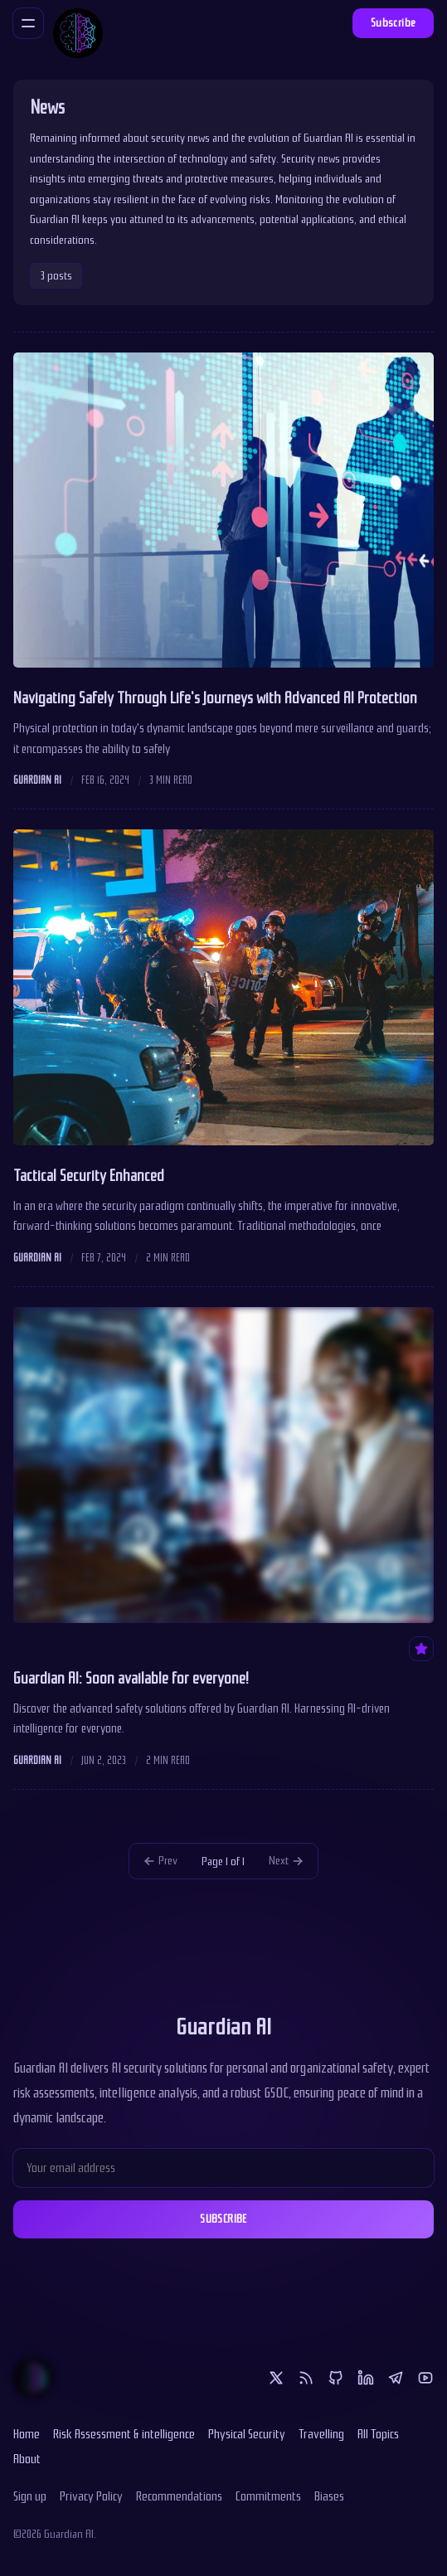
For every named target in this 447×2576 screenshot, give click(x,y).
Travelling (321, 2434)
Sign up (29, 2496)
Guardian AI (37, 780)
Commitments (268, 2496)
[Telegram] (395, 2377)
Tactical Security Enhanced (88, 1176)
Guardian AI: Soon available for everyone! (131, 1679)
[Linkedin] (365, 2377)
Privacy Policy (91, 2496)
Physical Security (246, 2434)
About (27, 2459)
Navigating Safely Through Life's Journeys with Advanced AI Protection (215, 698)
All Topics (378, 2434)
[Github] (336, 2377)
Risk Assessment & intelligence (124, 2434)
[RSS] (306, 2377)
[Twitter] (276, 2377)
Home (26, 2434)
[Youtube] (425, 2377)
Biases (329, 2496)
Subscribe (393, 23)
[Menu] (28, 23)
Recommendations (179, 2496)
